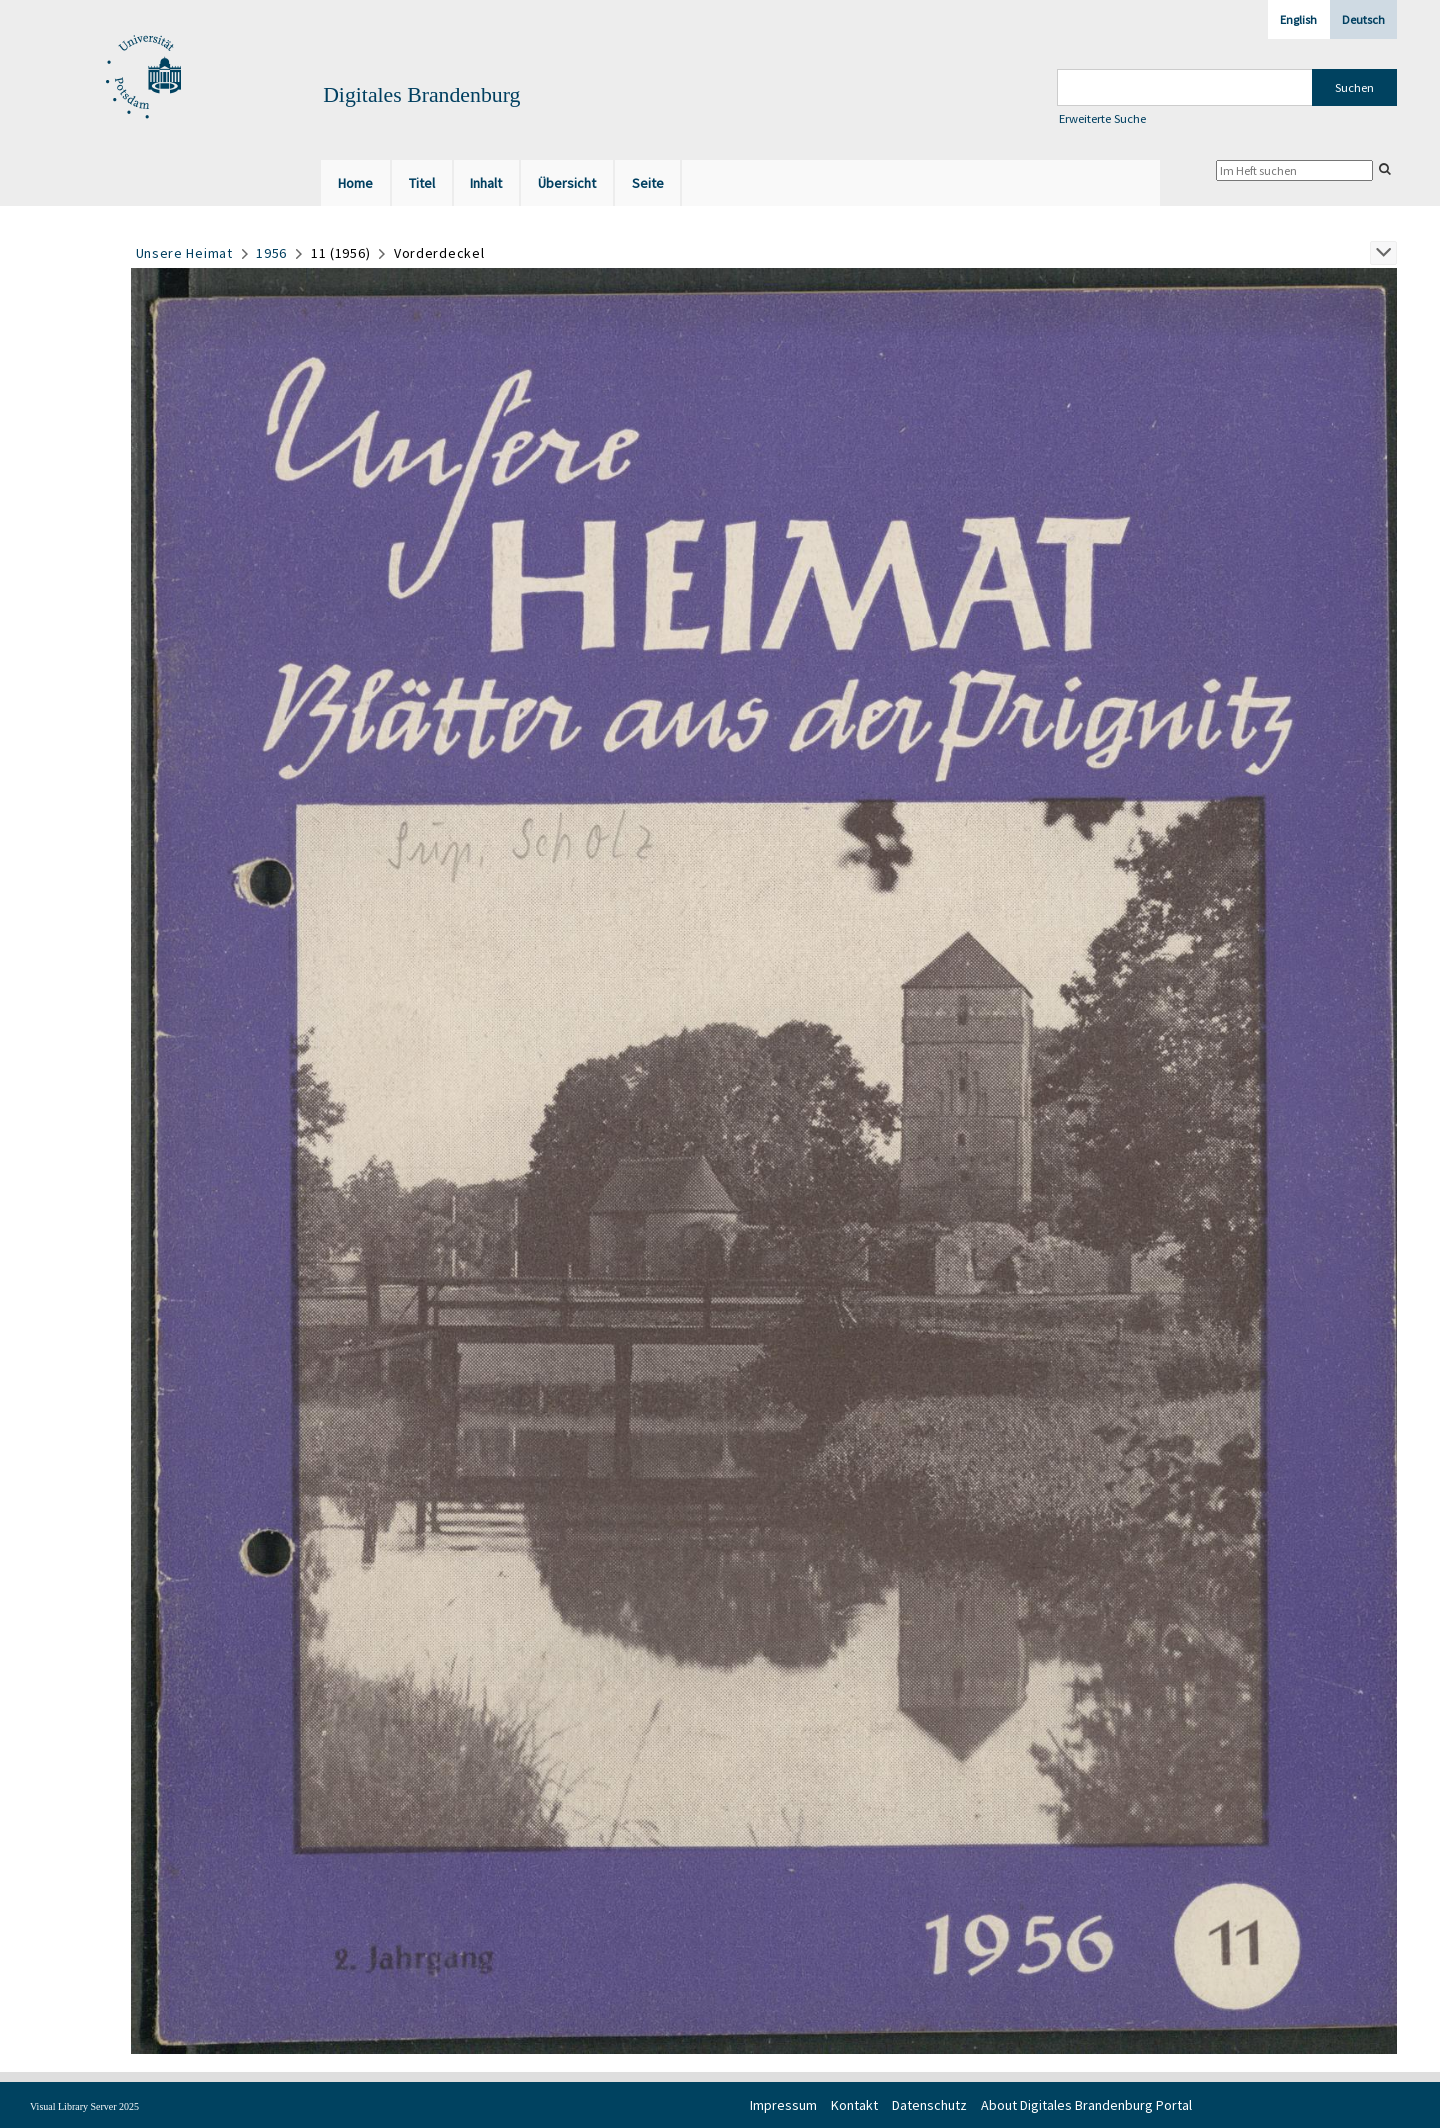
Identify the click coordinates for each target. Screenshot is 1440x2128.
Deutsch (1363, 19)
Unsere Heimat (184, 253)
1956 (271, 253)
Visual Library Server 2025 (84, 2106)
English (1298, 19)
